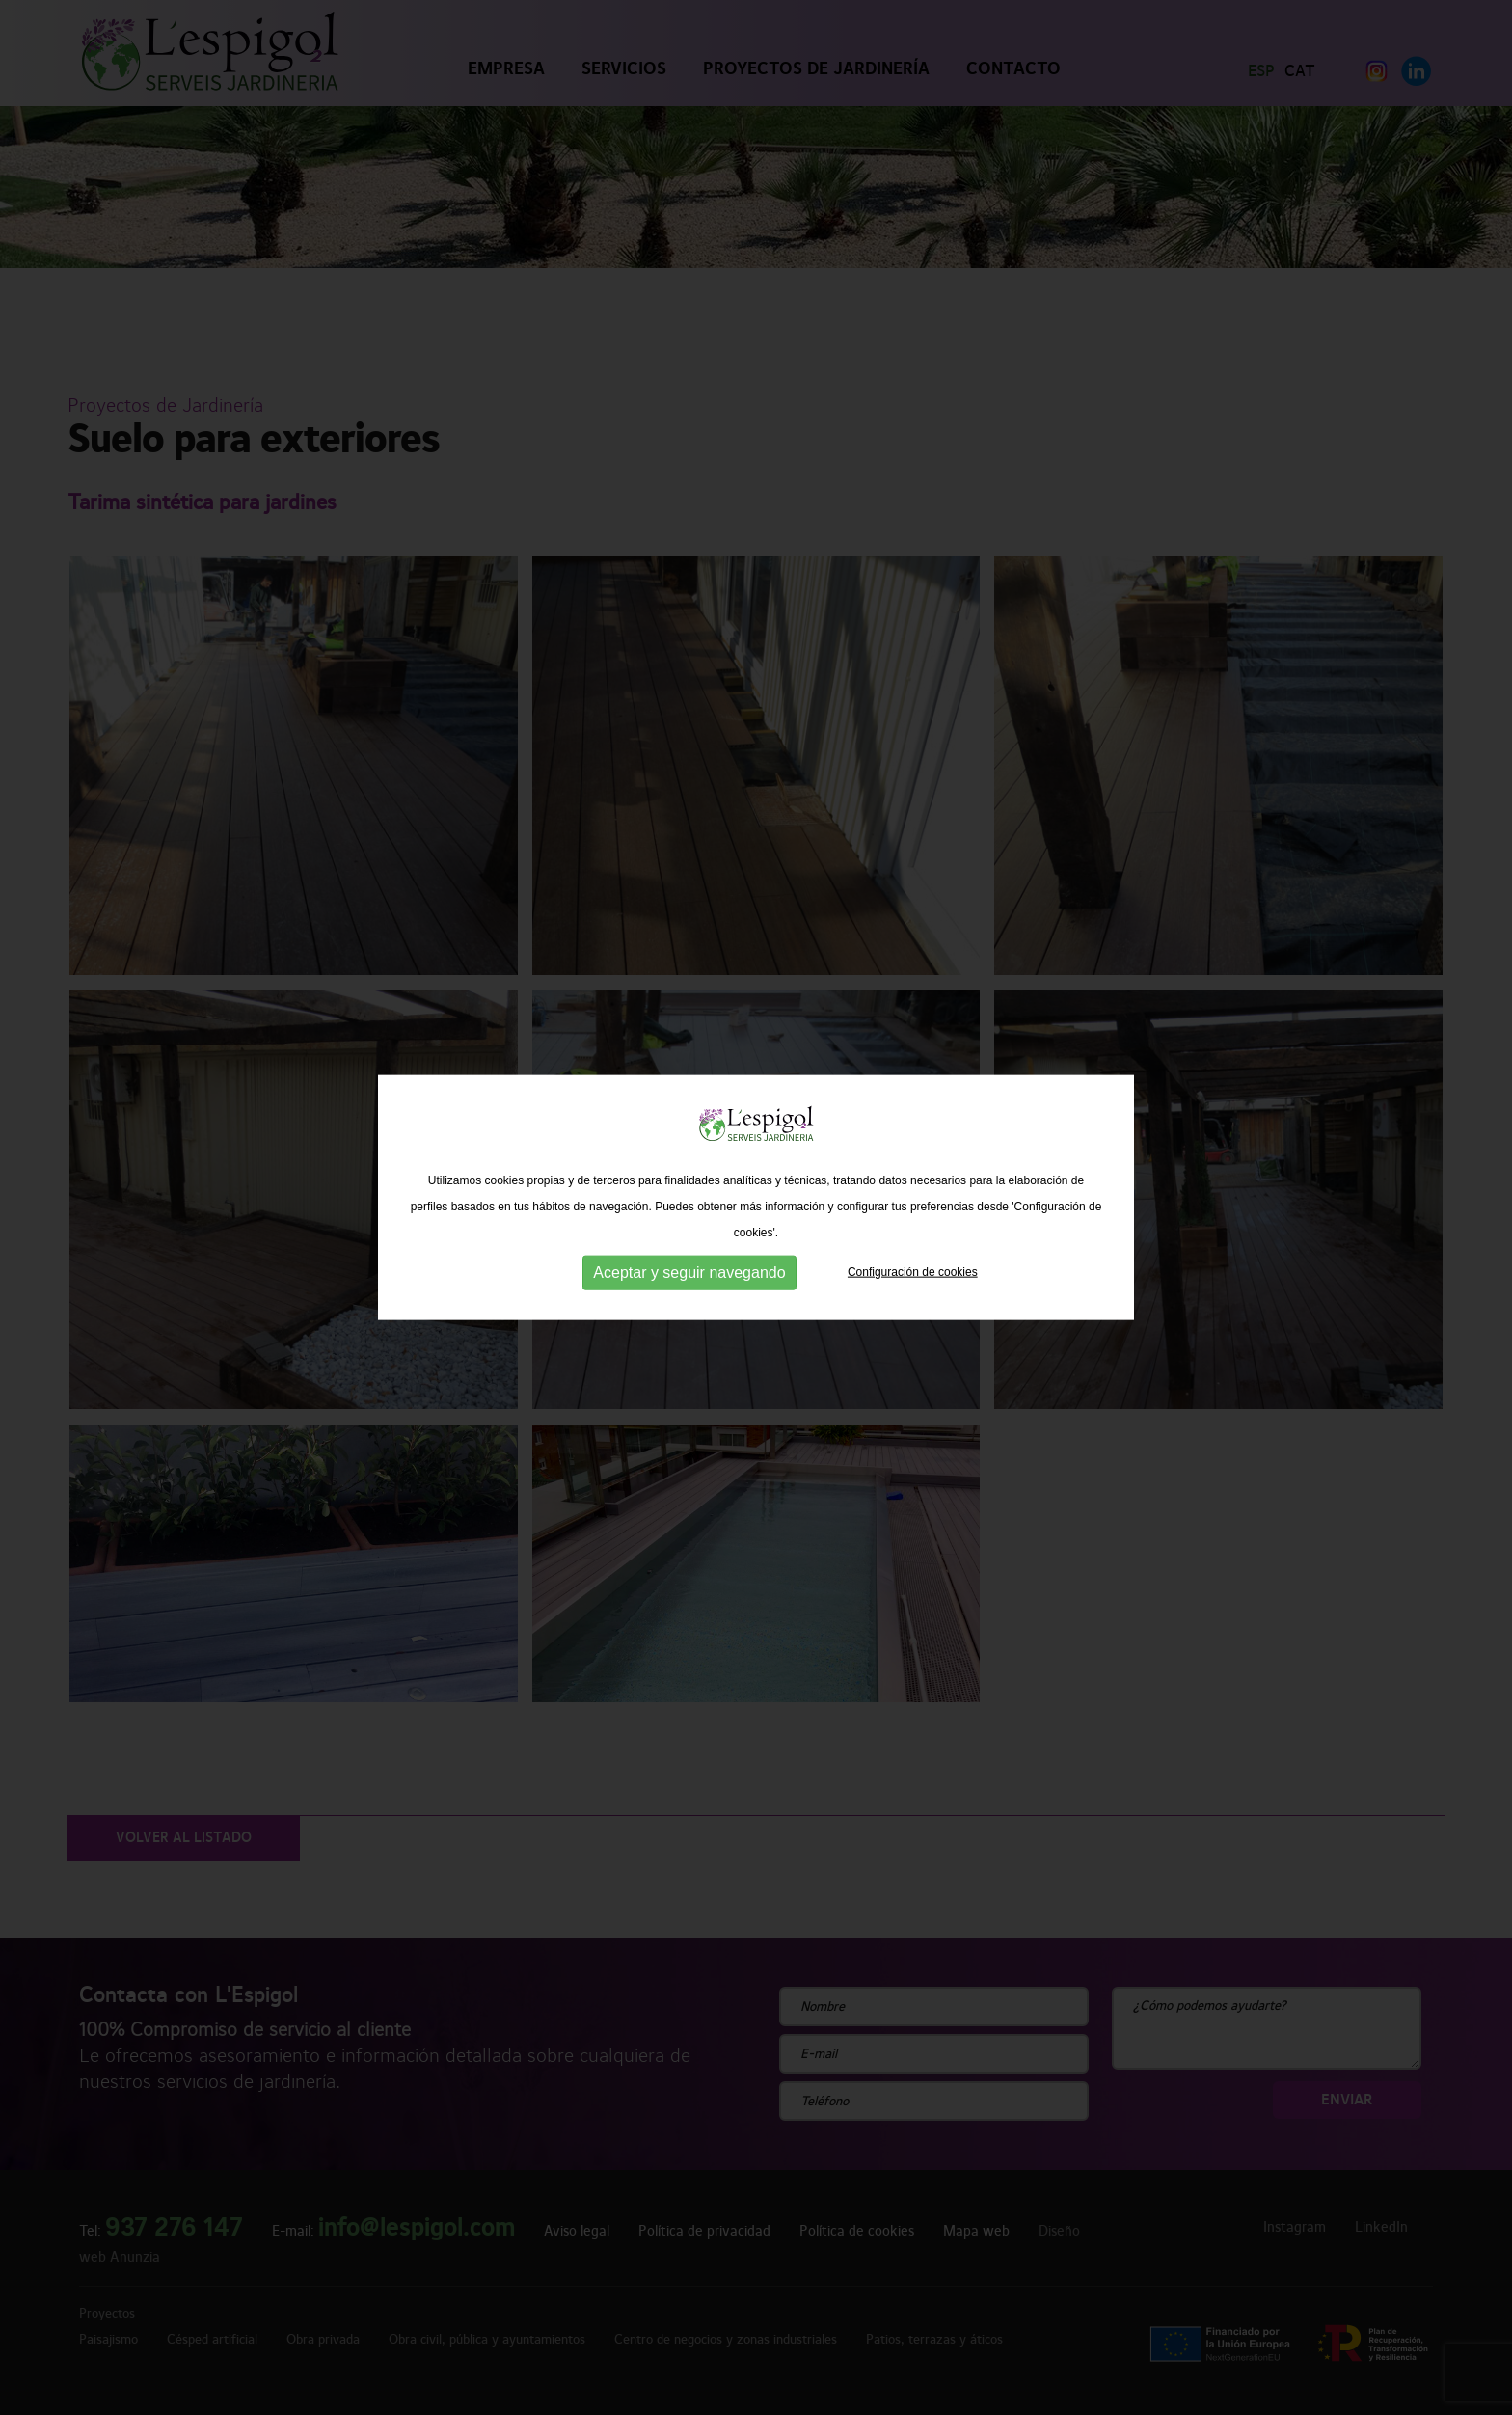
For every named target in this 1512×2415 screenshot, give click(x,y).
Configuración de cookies (913, 1269)
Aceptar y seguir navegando (689, 1270)
